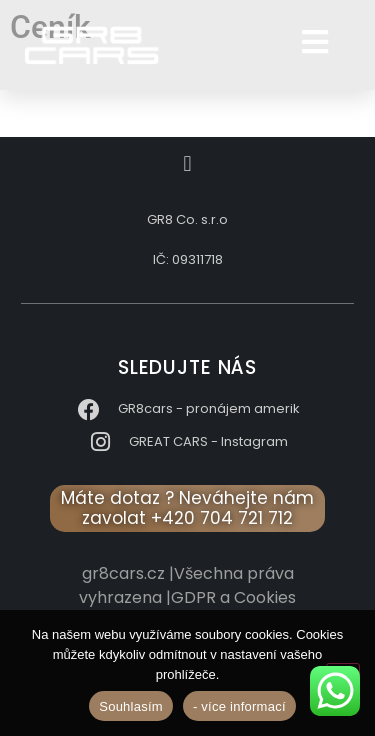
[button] (187, 163)
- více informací (239, 706)
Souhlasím (131, 706)
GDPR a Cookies (233, 597)
